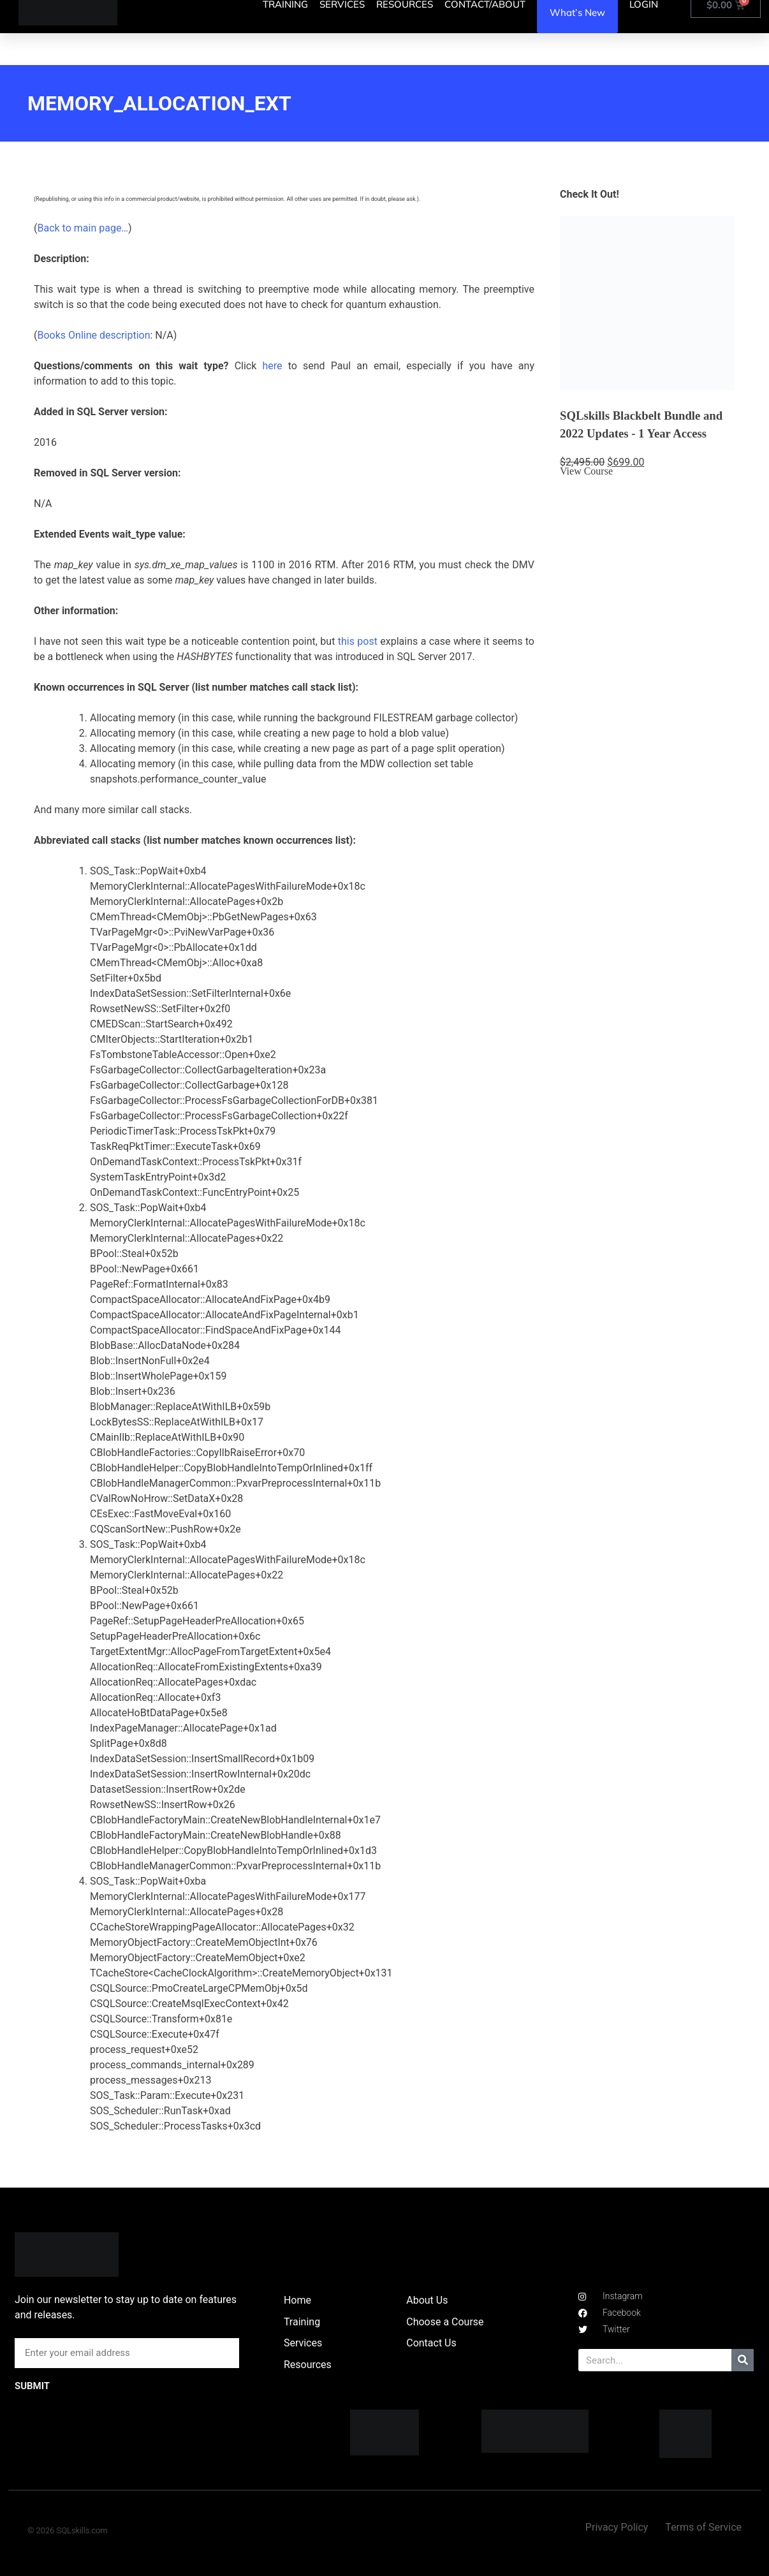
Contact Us (431, 2343)
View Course (586, 471)
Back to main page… (82, 228)
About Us (427, 2300)
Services (303, 2343)
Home (297, 2300)
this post (357, 641)
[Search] (742, 2360)
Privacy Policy (616, 2527)
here (272, 366)
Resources (308, 2365)
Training (302, 2322)
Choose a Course (444, 2322)
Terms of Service (703, 2527)
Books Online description (93, 335)
